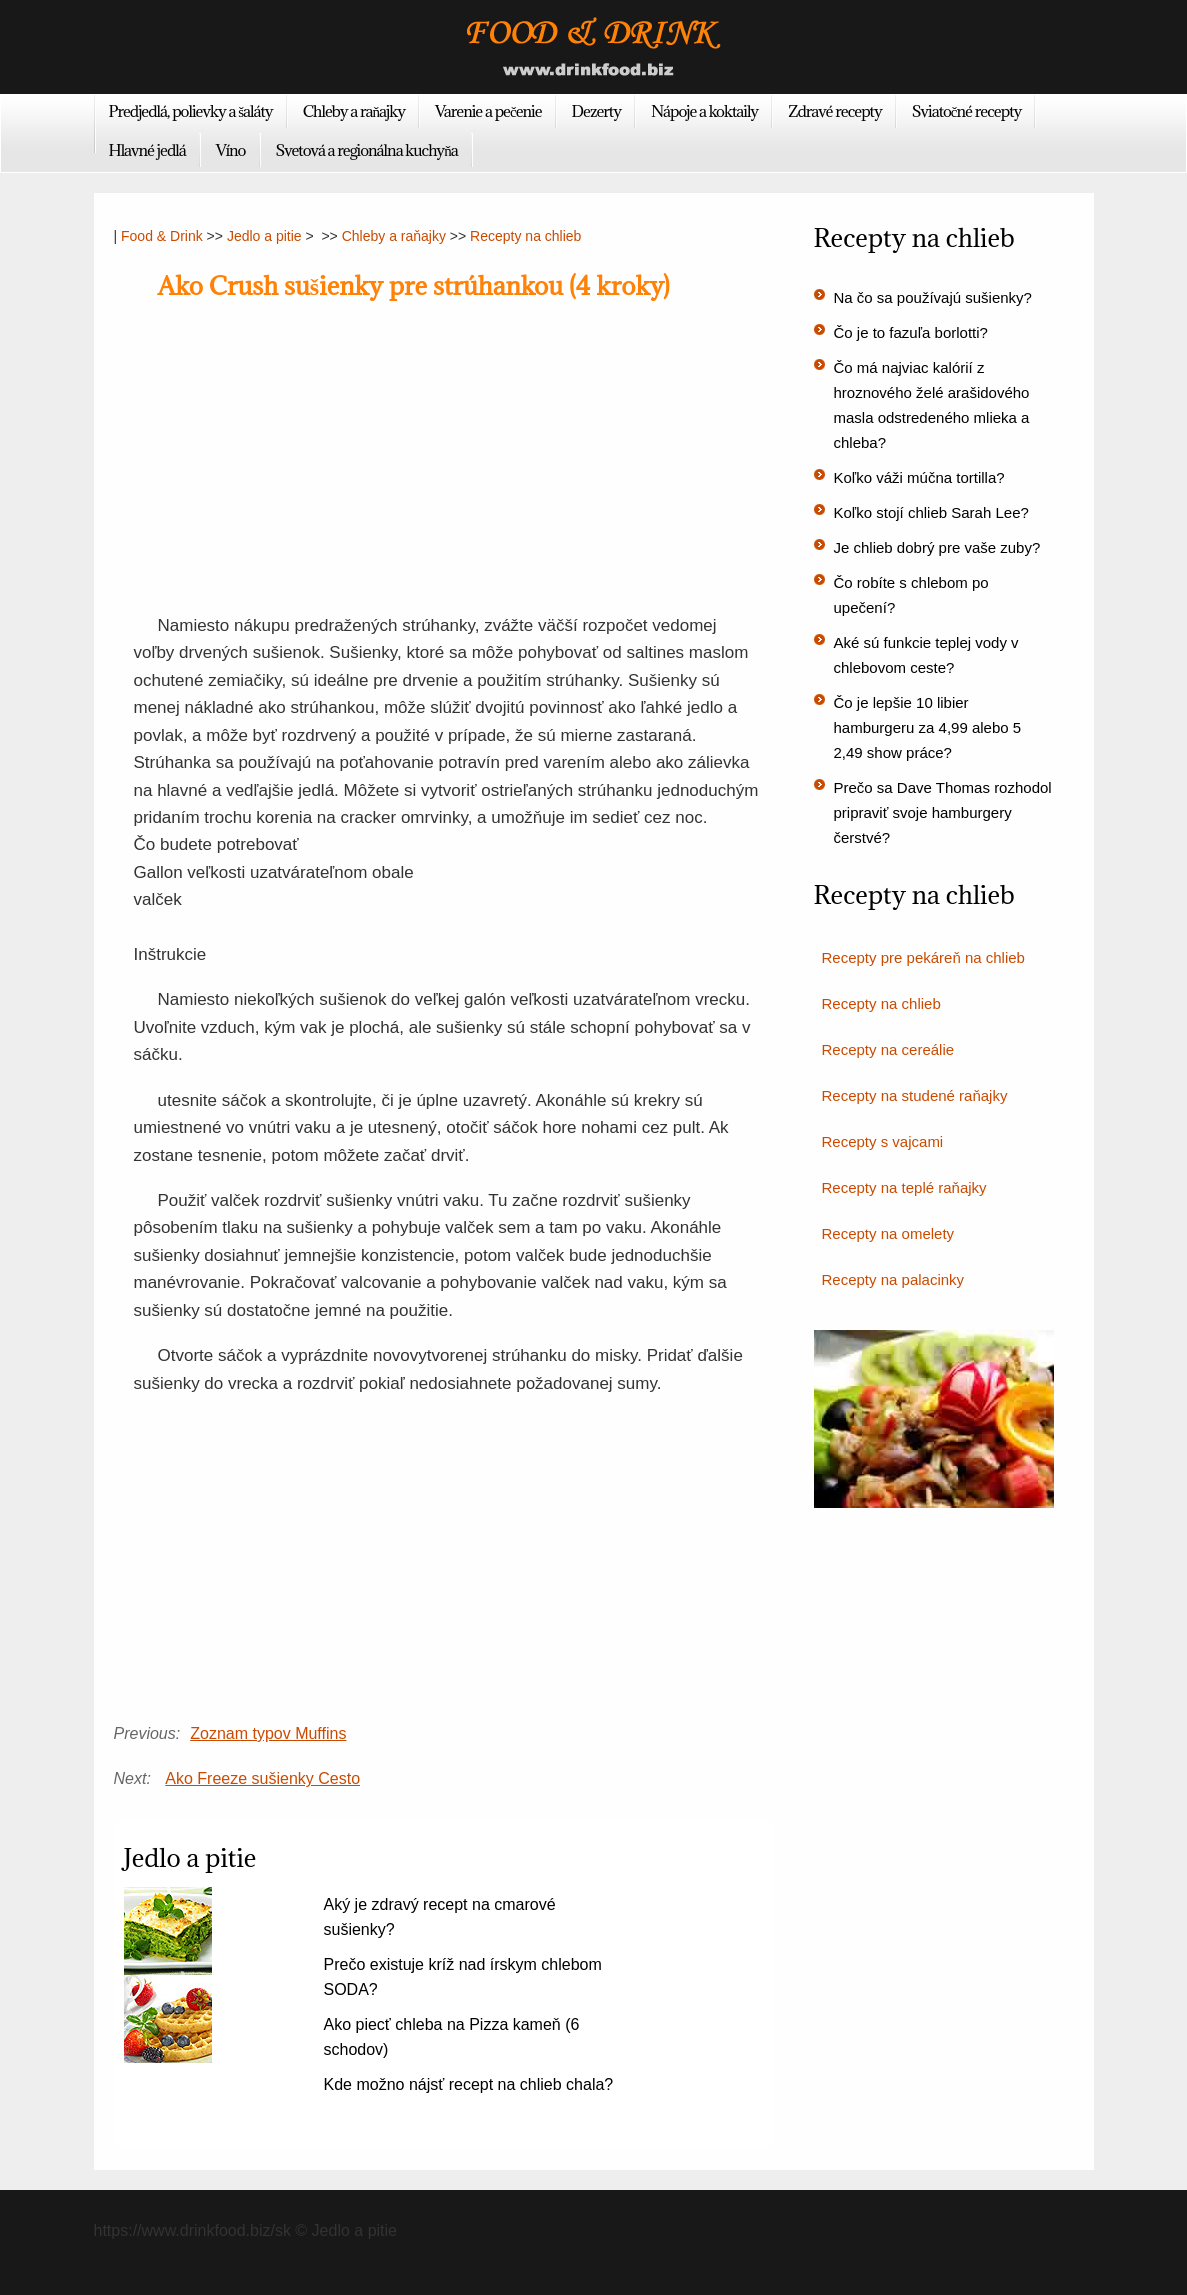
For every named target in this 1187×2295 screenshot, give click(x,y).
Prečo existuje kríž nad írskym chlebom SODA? (463, 1977)
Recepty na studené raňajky (915, 1095)
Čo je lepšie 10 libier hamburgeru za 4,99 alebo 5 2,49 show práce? (928, 727)
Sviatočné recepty (967, 111)
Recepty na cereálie (888, 1049)
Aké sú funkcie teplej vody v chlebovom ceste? (926, 655)
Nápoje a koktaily (704, 111)
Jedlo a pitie (264, 236)
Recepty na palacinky (893, 1279)
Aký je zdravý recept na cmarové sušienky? (440, 1917)
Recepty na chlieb (525, 236)
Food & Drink (162, 236)
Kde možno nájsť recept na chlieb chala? (469, 2084)
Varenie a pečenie (488, 111)
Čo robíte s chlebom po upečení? (911, 595)
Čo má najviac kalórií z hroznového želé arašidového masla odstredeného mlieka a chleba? (932, 405)
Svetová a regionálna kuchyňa (367, 150)
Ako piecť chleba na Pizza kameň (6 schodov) (452, 2037)
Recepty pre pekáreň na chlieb (923, 957)
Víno (231, 150)
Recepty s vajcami (883, 1141)
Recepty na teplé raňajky (904, 1187)
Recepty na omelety (888, 1233)
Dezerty (596, 111)
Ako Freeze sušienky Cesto (262, 1778)
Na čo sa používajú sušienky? (933, 297)
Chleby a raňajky (354, 111)
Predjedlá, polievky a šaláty (191, 111)
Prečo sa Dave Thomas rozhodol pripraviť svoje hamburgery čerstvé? (943, 812)
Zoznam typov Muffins (268, 1733)
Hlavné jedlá (147, 150)
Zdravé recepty (835, 111)
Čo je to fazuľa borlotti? (911, 332)
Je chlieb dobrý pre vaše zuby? (937, 547)
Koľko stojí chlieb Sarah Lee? (931, 512)
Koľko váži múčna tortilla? (919, 477)
